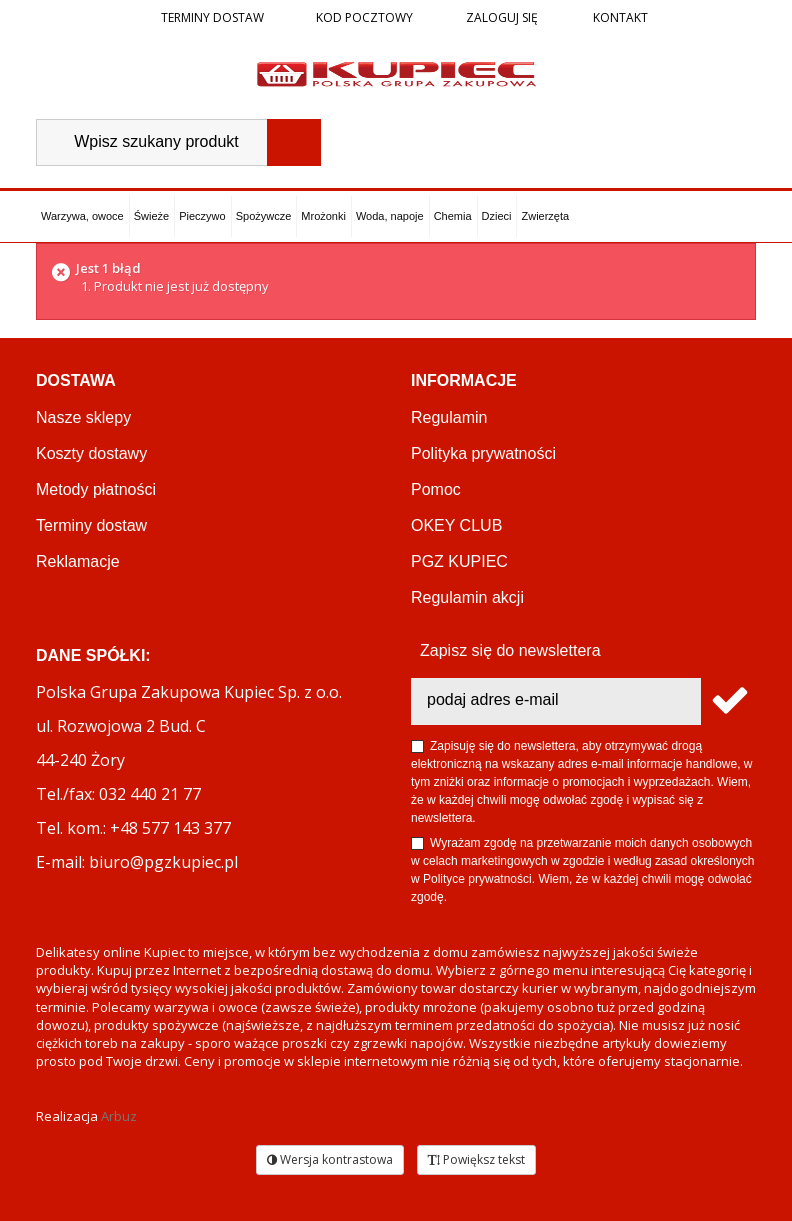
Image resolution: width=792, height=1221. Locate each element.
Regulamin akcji (467, 597)
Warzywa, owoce (82, 216)
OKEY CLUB (456, 525)
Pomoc (436, 489)
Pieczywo (202, 216)
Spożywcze (264, 216)
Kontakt (619, 17)
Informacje (464, 380)
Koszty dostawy (91, 453)
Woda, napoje (390, 216)
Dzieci (497, 216)
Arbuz (119, 1116)
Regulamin (449, 417)
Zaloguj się (500, 17)
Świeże (151, 216)
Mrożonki (323, 216)
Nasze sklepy (83, 417)
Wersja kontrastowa (330, 1159)
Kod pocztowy (364, 17)
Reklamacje (78, 561)
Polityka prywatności (483, 453)
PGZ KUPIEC (459, 561)
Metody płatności (96, 489)
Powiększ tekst (476, 1159)
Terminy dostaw (212, 17)
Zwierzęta (545, 216)
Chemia (453, 216)
